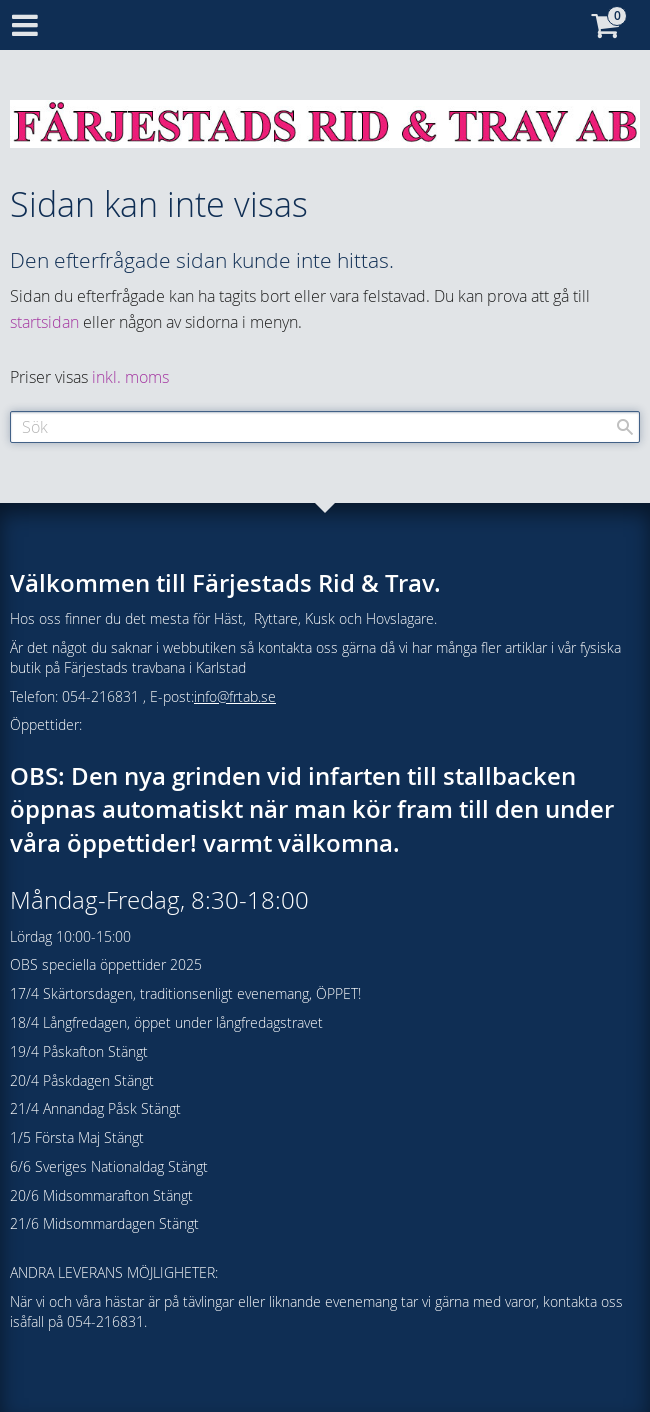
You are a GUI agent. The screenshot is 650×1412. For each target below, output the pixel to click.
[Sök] (625, 427)
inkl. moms (130, 377)
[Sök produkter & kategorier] (325, 427)
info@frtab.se (235, 696)
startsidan (44, 322)
